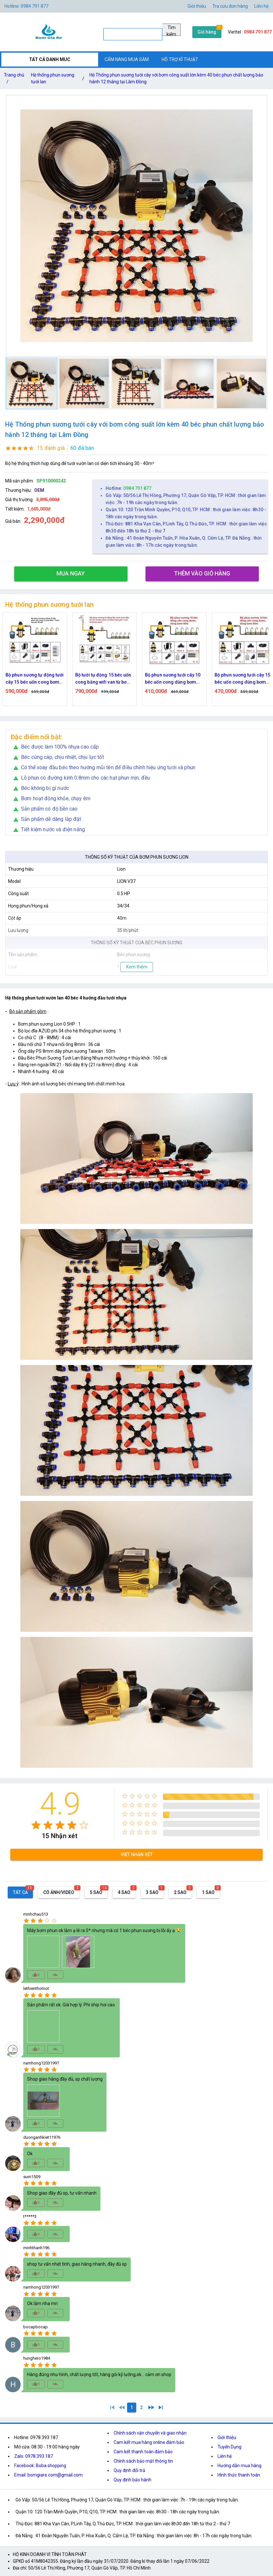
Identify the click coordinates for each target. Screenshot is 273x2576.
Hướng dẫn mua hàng (239, 2465)
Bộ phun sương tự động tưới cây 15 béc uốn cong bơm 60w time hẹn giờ (43, 679)
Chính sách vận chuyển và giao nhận (150, 2433)
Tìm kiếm (171, 30)
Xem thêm (136, 966)
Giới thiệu (226, 2437)
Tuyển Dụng (229, 2446)
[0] (121, 2407)
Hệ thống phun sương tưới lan (52, 78)
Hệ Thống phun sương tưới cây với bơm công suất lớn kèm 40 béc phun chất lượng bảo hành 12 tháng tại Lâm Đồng (176, 78)
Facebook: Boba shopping (40, 2465)
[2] (141, 2407)
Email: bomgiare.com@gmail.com (48, 2475)
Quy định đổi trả (129, 2470)
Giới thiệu (196, 6)
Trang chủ (14, 79)
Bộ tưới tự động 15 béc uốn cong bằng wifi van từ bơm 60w (111, 679)
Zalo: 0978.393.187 (33, 2456)
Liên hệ (261, 6)
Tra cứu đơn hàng (230, 6)
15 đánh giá (51, 448)
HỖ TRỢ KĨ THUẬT (180, 59)
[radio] (36, 1825)
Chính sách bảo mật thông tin (143, 2461)
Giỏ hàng (206, 32)
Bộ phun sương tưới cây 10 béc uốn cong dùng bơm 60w (181, 679)
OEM (39, 490)
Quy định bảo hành (132, 2479)
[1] (112, 2407)
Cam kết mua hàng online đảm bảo (149, 2442)
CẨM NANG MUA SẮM (127, 59)
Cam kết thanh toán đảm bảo (143, 2451)
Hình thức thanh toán (238, 2475)
